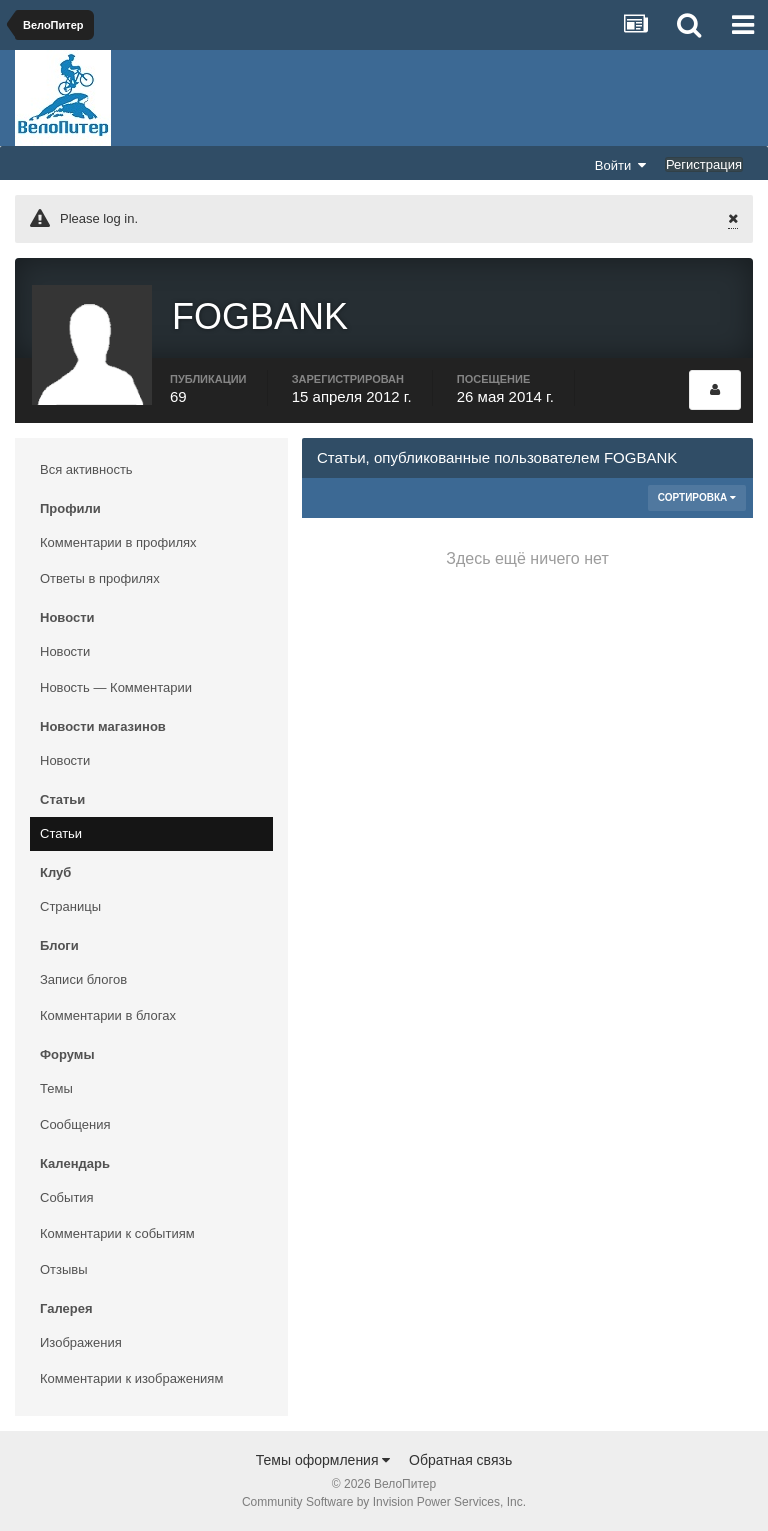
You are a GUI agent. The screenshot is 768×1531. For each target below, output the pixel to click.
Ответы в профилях (100, 578)
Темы (56, 1088)
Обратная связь (460, 1460)
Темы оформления (323, 1460)
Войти (621, 165)
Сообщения (75, 1124)
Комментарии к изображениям (131, 1378)
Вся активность (86, 469)
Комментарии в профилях (118, 542)
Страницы (70, 906)
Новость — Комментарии (116, 687)
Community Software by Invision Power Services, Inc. (384, 1502)
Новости (65, 651)
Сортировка (697, 497)
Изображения (81, 1342)
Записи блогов (83, 979)
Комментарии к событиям (117, 1233)
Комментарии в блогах (108, 1015)
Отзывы (64, 1269)
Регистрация (704, 164)
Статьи (61, 833)
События (67, 1197)
